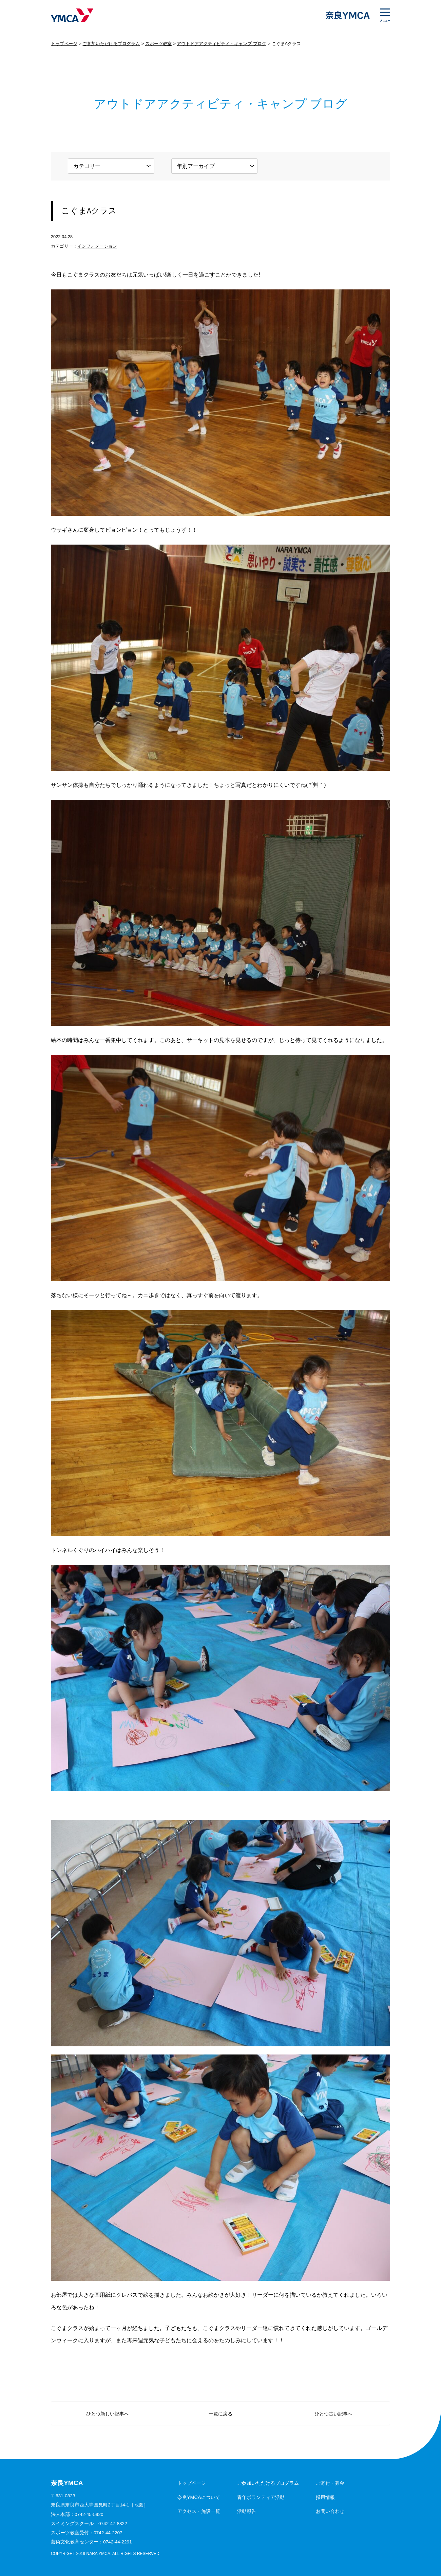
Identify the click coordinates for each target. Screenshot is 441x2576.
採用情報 (325, 2497)
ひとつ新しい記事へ (107, 2414)
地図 (138, 2504)
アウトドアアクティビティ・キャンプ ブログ (221, 43)
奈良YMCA (72, 15)
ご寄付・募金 (330, 2483)
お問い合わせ (330, 2511)
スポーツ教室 (158, 43)
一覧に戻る (220, 2414)
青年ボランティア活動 (261, 2497)
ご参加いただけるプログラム (111, 43)
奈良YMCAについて (198, 2497)
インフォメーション (97, 246)
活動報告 (246, 2511)
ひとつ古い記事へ (333, 2414)
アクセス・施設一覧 (198, 2511)
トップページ (64, 43)
